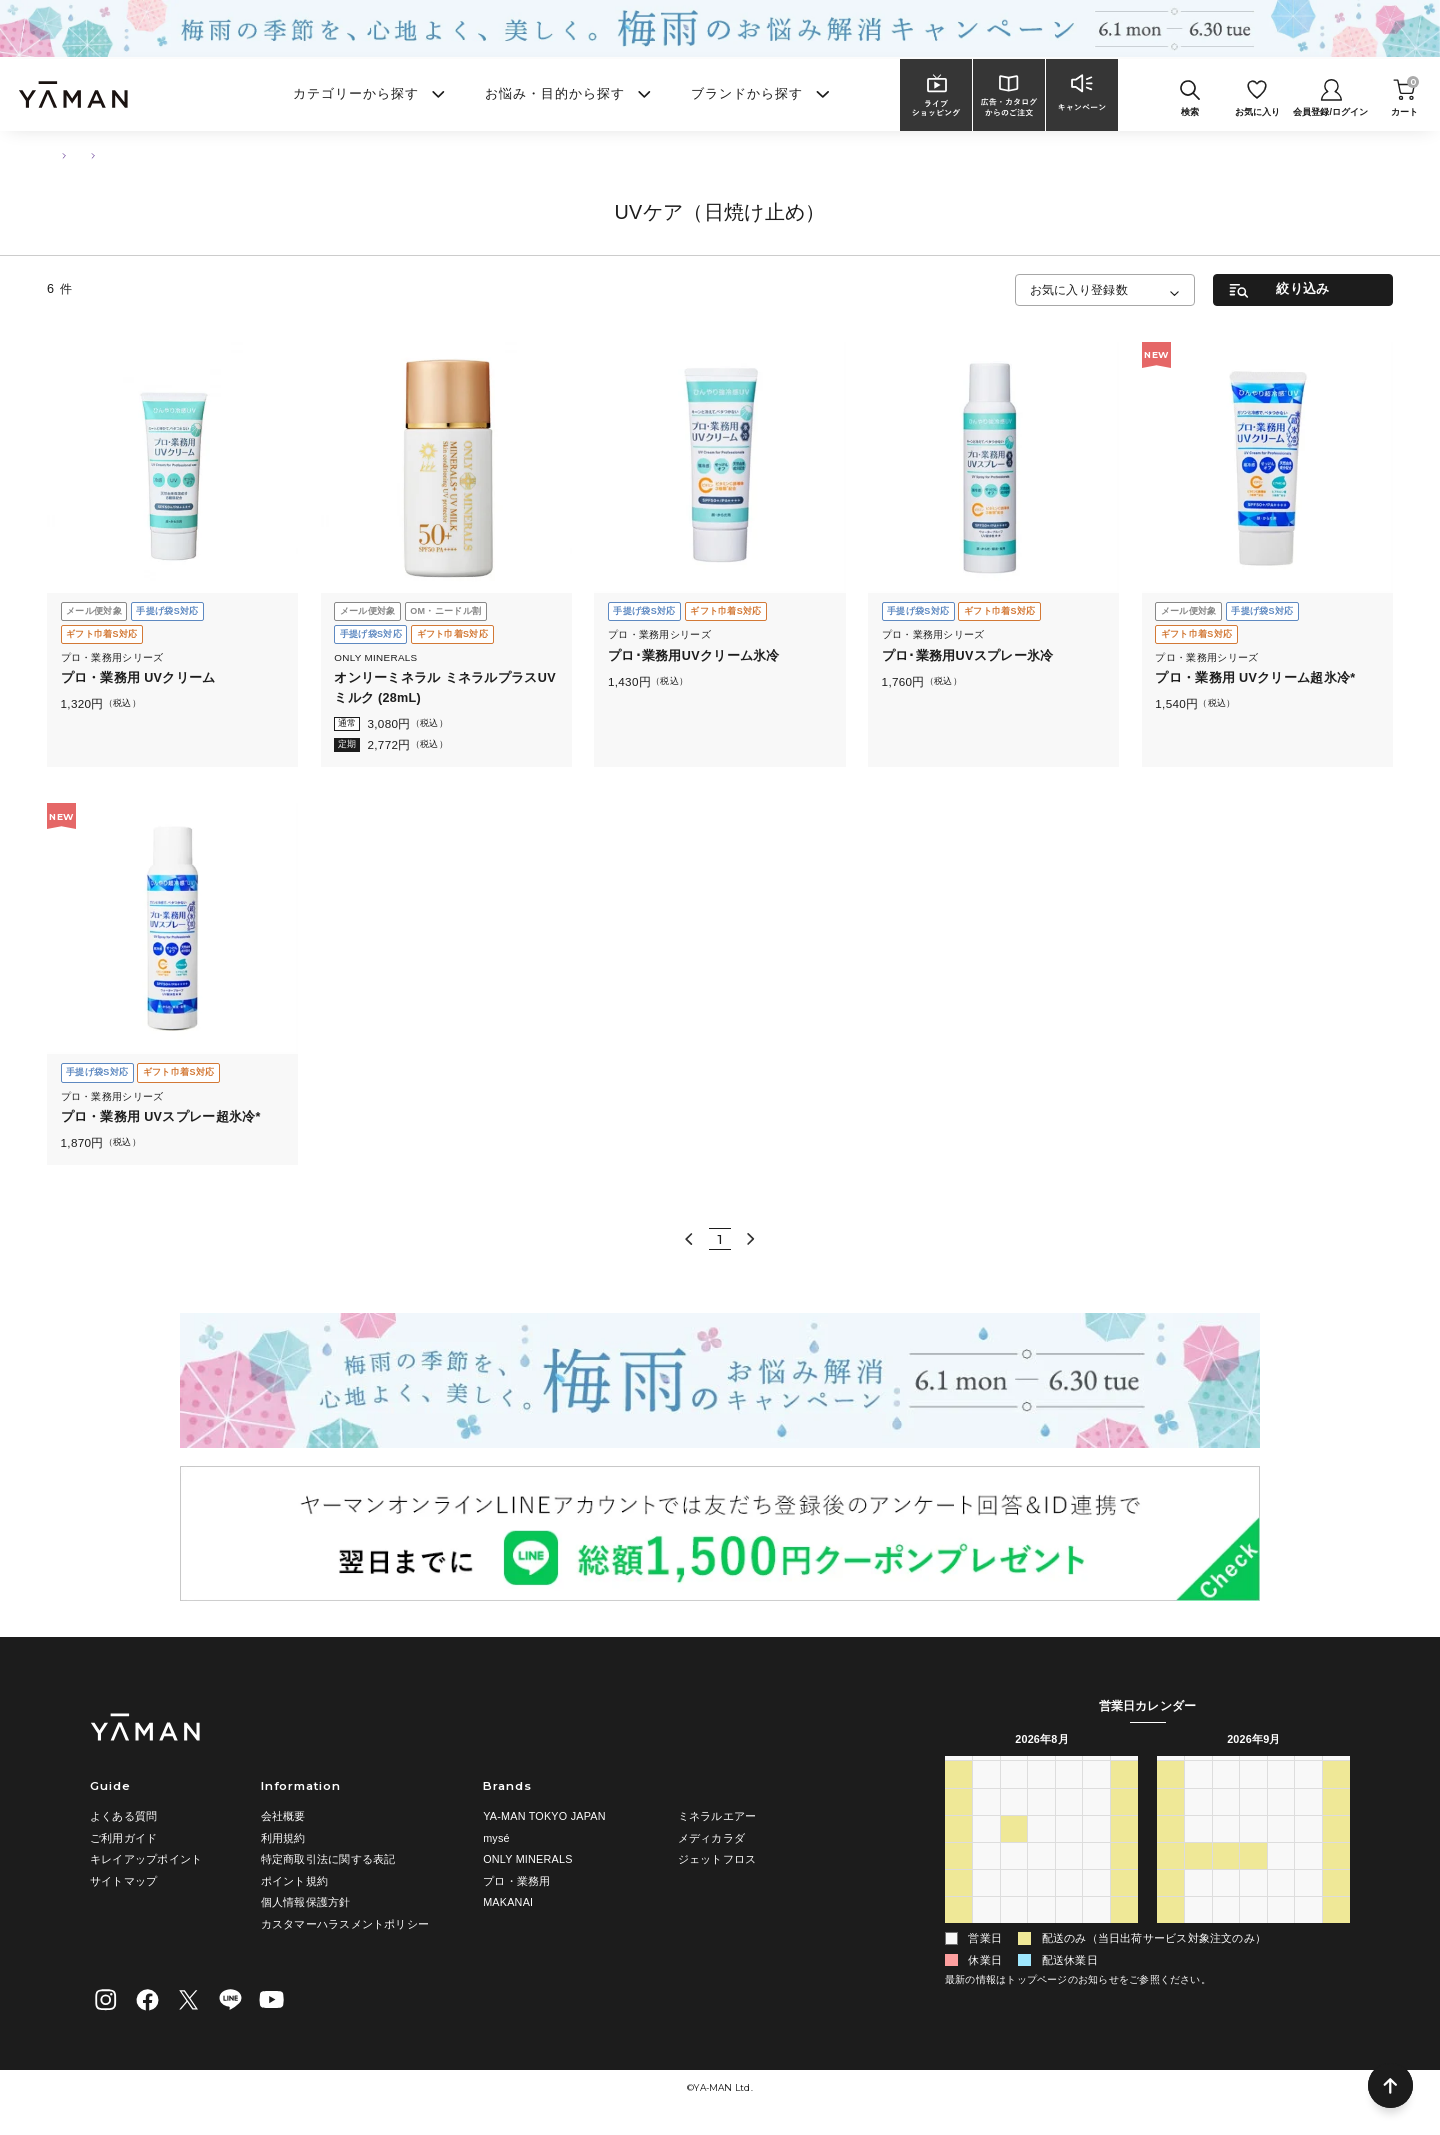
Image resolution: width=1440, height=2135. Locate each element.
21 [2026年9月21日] (1198, 1878)
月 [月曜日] (986, 1769)
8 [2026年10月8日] (1281, 1933)
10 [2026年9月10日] (1281, 1824)
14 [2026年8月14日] (1096, 1851)
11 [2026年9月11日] (1308, 1824)
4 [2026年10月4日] (1170, 1933)
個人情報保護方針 (306, 1902)
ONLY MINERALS (528, 1859)
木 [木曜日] (1068, 1769)
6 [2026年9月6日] (1170, 1824)
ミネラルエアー (717, 1816)
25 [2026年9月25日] (1308, 1878)
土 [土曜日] (1124, 1769)
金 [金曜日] (1096, 1769)
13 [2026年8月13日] (1069, 1851)
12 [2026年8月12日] (1041, 1851)
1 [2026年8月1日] (1124, 1797)
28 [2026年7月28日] (1014, 1797)
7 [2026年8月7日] (1096, 1824)
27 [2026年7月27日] (986, 1797)
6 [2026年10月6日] (1226, 1933)
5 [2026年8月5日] (1041, 1824)
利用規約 (283, 1838)
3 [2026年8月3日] (986, 1824)
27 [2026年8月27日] (1069, 1905)
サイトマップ (123, 1881)
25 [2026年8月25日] (1014, 1905)
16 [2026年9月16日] (1253, 1851)
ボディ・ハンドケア (137, 155)
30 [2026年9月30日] (1253, 1905)
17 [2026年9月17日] (1281, 1851)
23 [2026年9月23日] (1253, 1878)
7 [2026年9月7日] (1198, 1824)
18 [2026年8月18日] (1014, 1878)
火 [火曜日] (1013, 1769)
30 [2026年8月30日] (958, 1933)
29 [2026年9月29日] (1226, 1905)
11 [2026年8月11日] (1014, 1851)
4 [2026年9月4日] (1096, 1933)
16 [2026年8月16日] (958, 1878)
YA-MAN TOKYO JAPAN (544, 1816)
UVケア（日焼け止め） (256, 155)
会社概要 (283, 1816)
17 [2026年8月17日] (986, 1878)
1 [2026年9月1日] (1014, 1933)
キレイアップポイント (146, 1859)
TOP (56, 155)
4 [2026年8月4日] (1014, 1824)
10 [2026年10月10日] (1336, 1933)
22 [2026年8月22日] (1124, 1878)
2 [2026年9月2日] (1041, 1933)
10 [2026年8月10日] (986, 1851)
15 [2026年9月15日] (1226, 1851)
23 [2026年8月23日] (958, 1905)
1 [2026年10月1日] (1281, 1905)
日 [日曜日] (958, 1769)
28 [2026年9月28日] (1198, 1905)
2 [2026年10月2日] (1308, 1905)
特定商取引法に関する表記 (328, 1859)
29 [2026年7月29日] (1041, 1797)
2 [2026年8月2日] (958, 1824)
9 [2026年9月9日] (1253, 1824)
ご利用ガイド (123, 1838)
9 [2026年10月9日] (1308, 1933)
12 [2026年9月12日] (1336, 1824)
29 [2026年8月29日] (1124, 1905)
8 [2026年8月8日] (1124, 1824)
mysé (496, 1838)
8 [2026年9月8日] (1226, 1824)
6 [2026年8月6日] (1069, 1824)
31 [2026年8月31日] (986, 1933)
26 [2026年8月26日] (1041, 1905)
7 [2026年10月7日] (1253, 1933)
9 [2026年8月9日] (958, 1851)
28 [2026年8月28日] (1096, 1905)
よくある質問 (123, 1816)
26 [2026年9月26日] (1336, 1878)
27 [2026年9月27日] (1170, 1905)
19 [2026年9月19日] (1336, 1851)
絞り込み (1302, 289)
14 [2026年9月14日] (1198, 1851)
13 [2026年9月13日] (1170, 1851)
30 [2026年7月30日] (1069, 1797)
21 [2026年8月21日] (1096, 1878)
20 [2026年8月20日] (1069, 1878)
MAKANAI (508, 1902)
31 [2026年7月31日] (1096, 1797)
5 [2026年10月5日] (1198, 1933)
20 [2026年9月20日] (1170, 1878)
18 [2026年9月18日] (1308, 1851)
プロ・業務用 (516, 1881)
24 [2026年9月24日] (1281, 1878)
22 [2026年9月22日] (1226, 1878)
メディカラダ (711, 1838)
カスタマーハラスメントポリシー (345, 1924)
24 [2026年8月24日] (986, 1905)
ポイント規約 (294, 1881)
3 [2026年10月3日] (1336, 1905)
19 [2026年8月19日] (1041, 1878)
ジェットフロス (717, 1859)
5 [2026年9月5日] (1124, 1933)
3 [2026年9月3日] (1069, 1933)
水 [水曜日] (1041, 1769)
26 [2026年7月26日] (958, 1797)
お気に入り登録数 (1079, 289)
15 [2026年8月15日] (1124, 1851)
